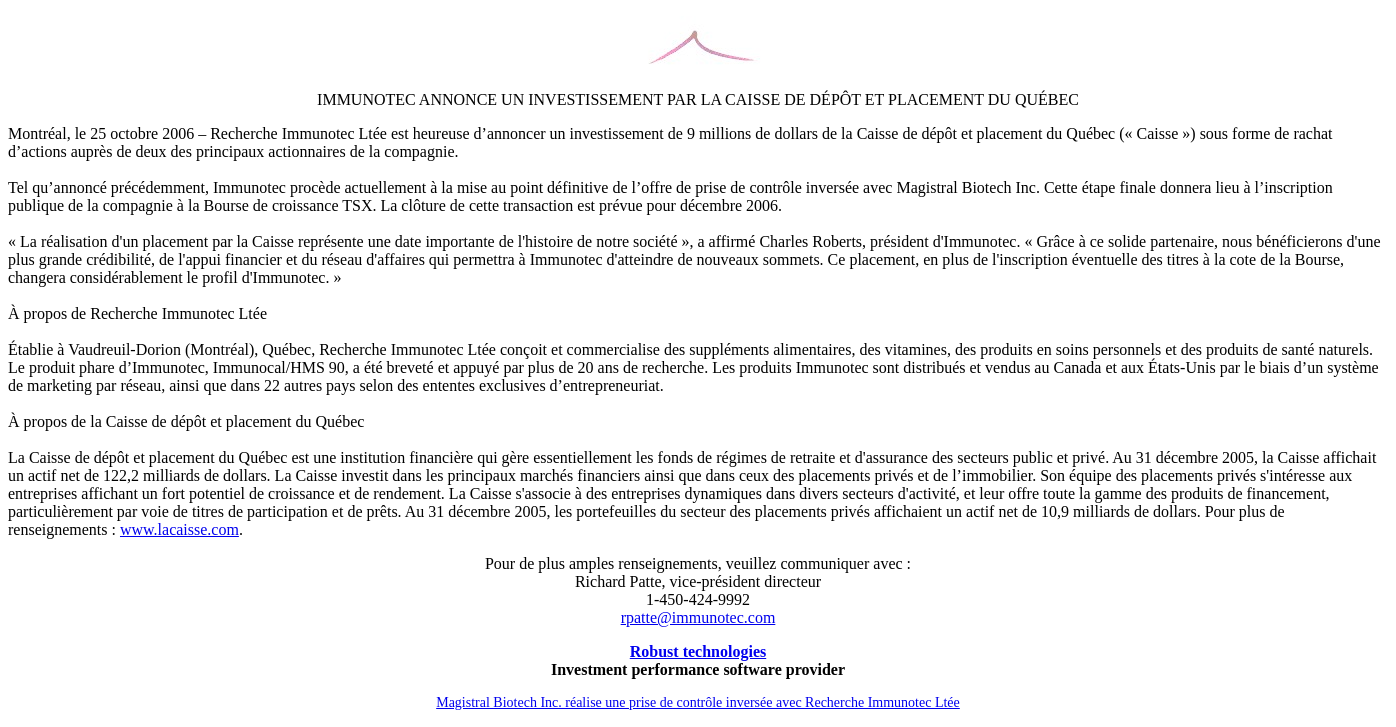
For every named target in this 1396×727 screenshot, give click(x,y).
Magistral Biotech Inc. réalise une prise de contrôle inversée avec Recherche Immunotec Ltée (698, 702)
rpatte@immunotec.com (698, 617)
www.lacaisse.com (179, 529)
